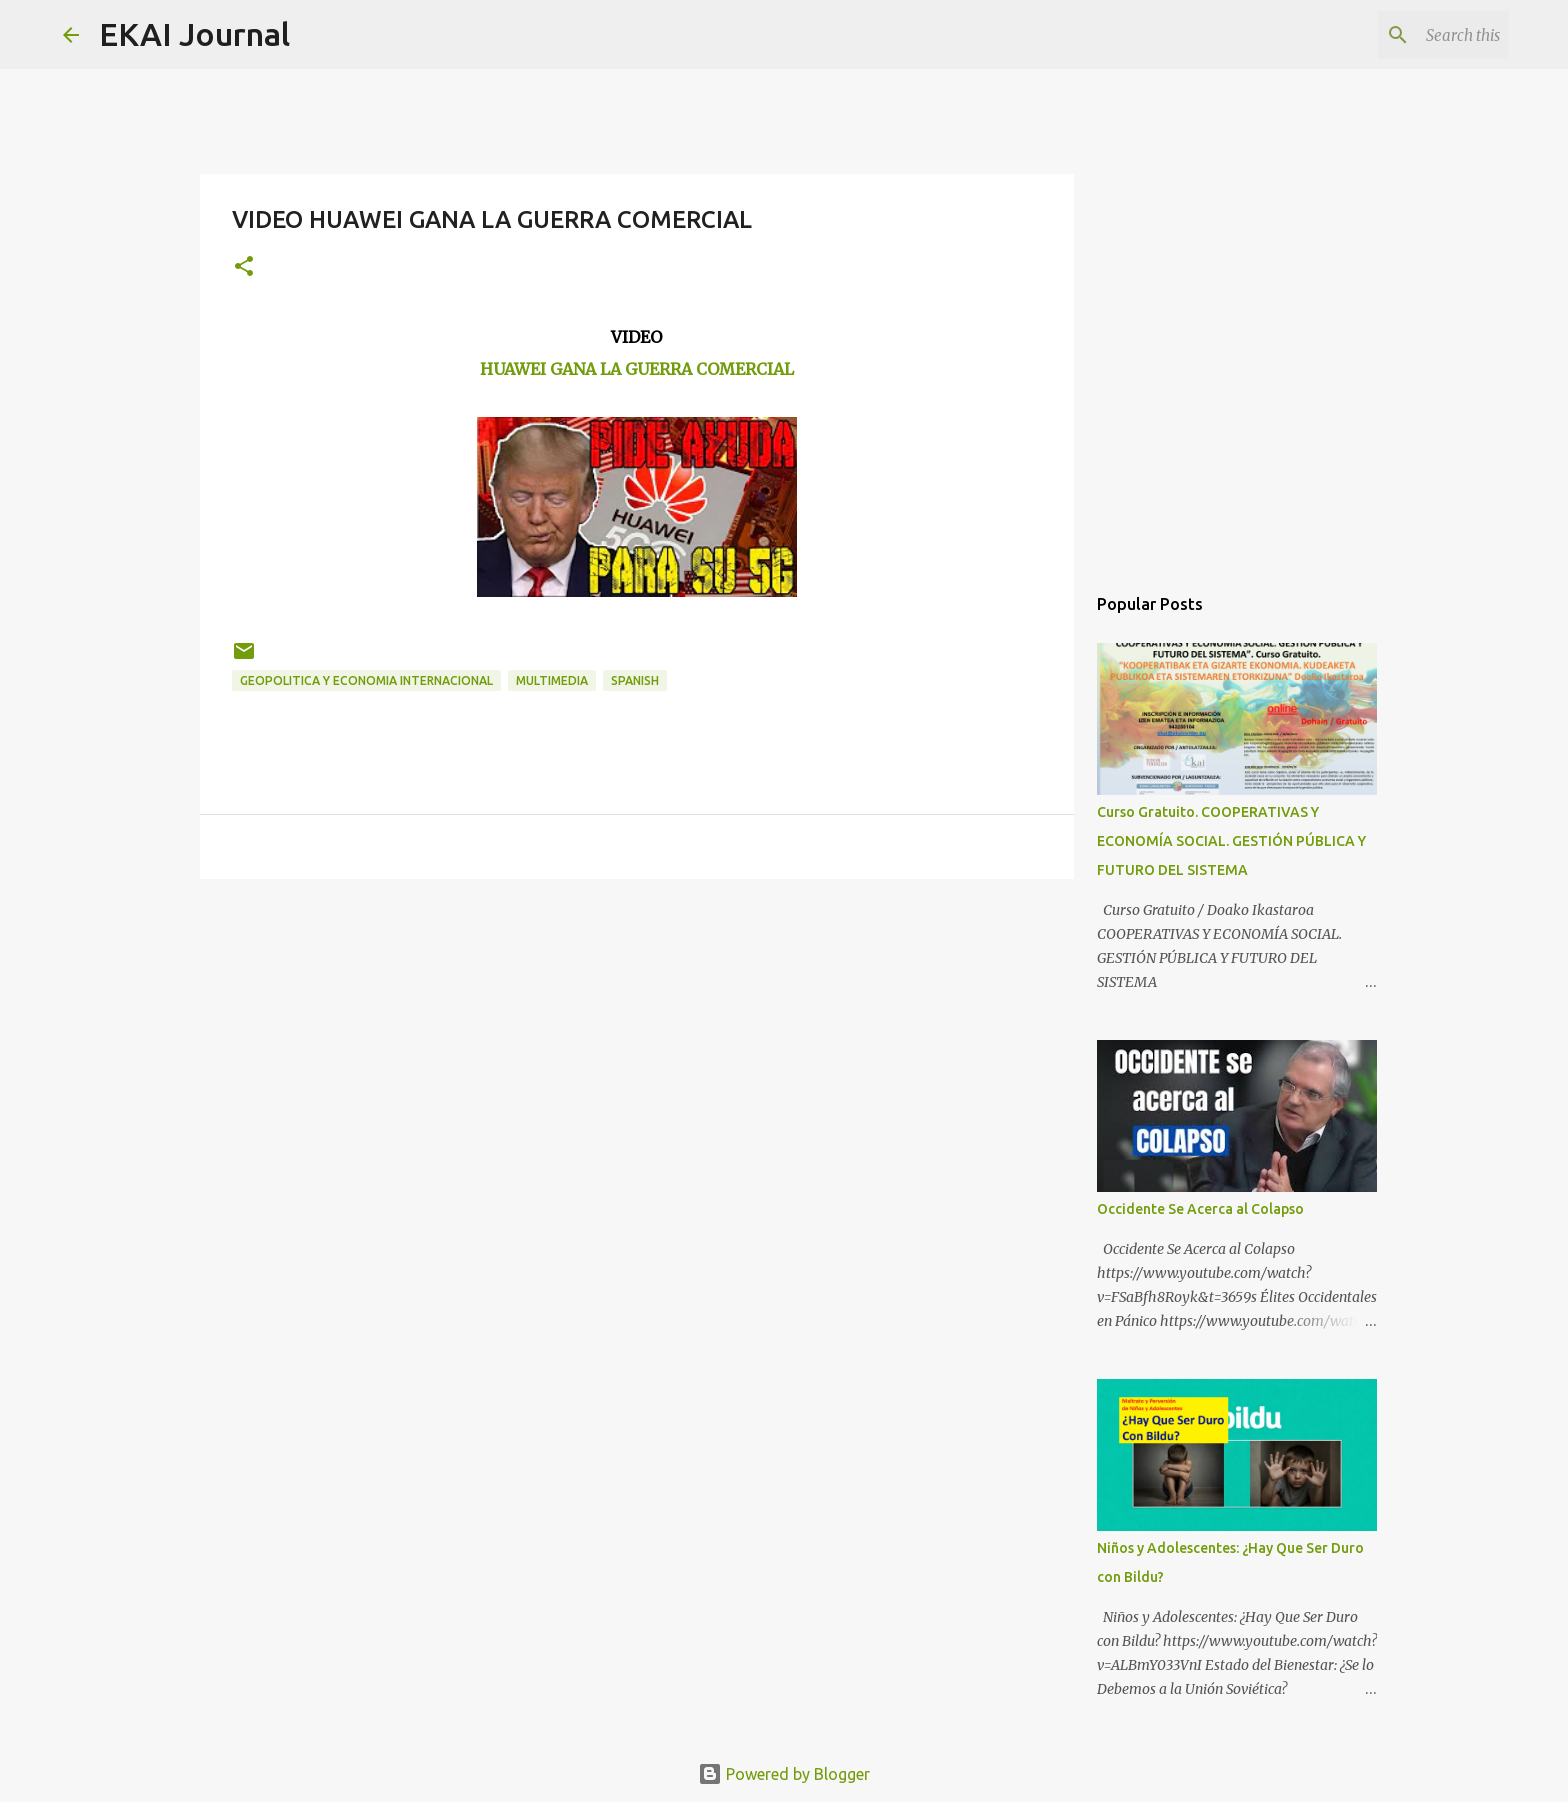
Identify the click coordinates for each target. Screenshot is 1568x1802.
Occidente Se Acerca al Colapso (1200, 1209)
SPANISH (635, 680)
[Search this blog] (1404, 35)
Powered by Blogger (784, 1774)
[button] (244, 267)
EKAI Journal (194, 34)
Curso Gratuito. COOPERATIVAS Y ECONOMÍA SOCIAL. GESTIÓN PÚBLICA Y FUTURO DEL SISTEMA (1231, 841)
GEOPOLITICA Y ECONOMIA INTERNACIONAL (366, 680)
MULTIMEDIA (552, 680)
